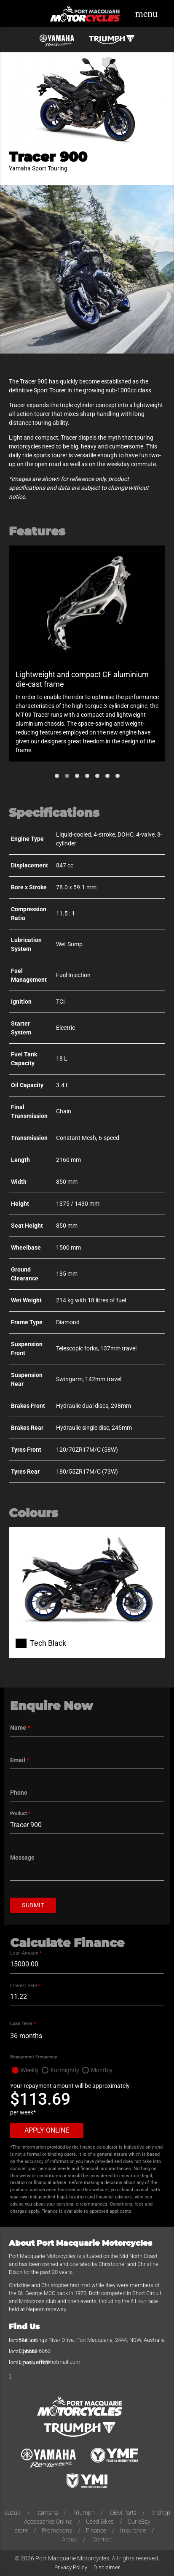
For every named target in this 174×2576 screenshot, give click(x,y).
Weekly (30, 2070)
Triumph (84, 2512)
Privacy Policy (70, 2567)
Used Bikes (100, 2521)
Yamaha (47, 2512)
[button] (57, 776)
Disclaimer (107, 2567)
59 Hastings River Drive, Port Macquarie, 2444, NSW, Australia (92, 2340)
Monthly (101, 2070)
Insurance (133, 2530)
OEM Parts (123, 2512)
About (69, 2539)
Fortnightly (65, 2070)
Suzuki (12, 2512)
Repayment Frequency (33, 2057)
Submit (33, 1905)
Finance (96, 2530)
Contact (102, 2539)
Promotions (57, 2530)
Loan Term (23, 2023)
